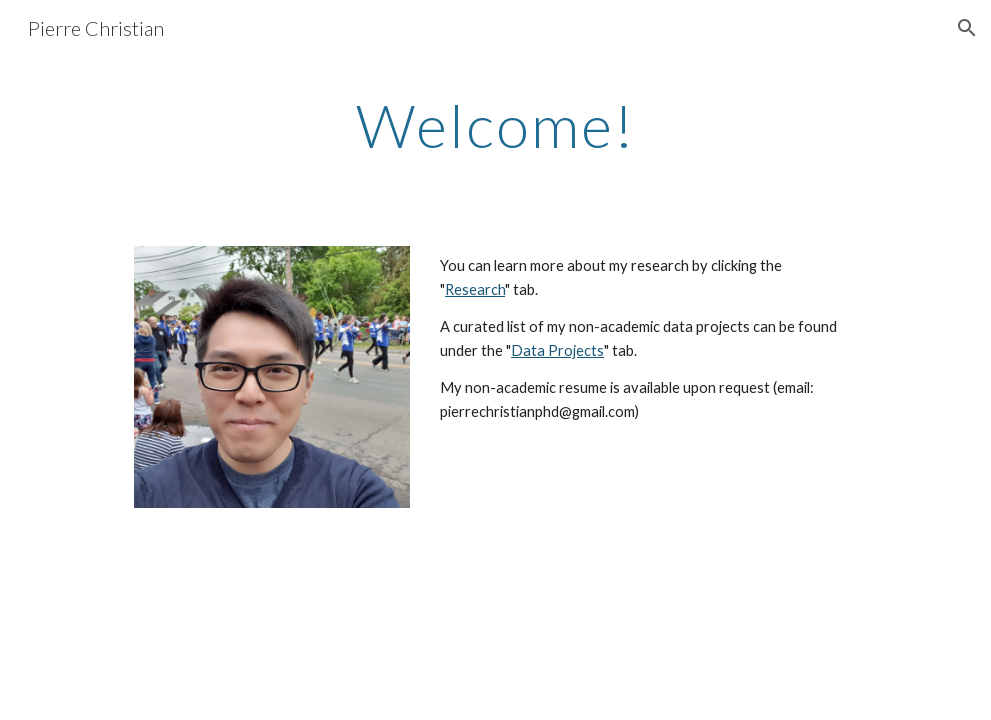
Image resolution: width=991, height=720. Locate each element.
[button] (967, 28)
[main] (495, 125)
